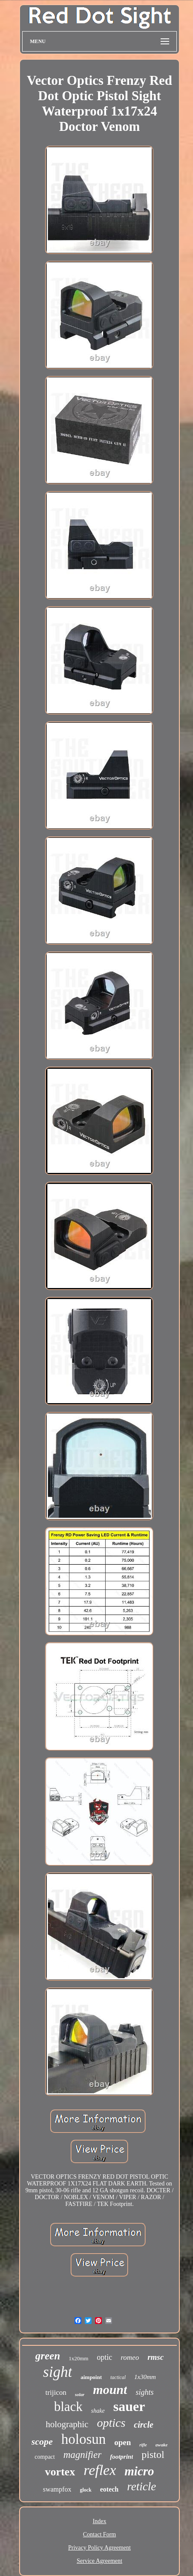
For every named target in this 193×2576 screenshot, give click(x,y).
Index (100, 2521)
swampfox (57, 2489)
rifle (143, 2445)
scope (42, 2441)
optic (104, 2357)
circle (143, 2424)
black (68, 2406)
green (47, 2356)
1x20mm (78, 2358)
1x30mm (145, 2376)
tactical (118, 2377)
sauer (129, 2406)
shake (98, 2411)
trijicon (56, 2392)
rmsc (155, 2357)
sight (57, 2372)
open (122, 2442)
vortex (60, 2472)
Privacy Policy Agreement (99, 2547)
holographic (67, 2424)
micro (139, 2471)
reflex (100, 2470)
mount (110, 2389)
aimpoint (91, 2377)
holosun (83, 2439)
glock (85, 2490)
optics (111, 2422)
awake (162, 2444)
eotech (109, 2489)
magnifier (82, 2454)
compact (45, 2457)
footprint (121, 2456)
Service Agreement (99, 2561)
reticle (141, 2486)
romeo (130, 2357)
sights (144, 2392)
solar (80, 2394)
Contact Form (99, 2534)
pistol (152, 2454)
